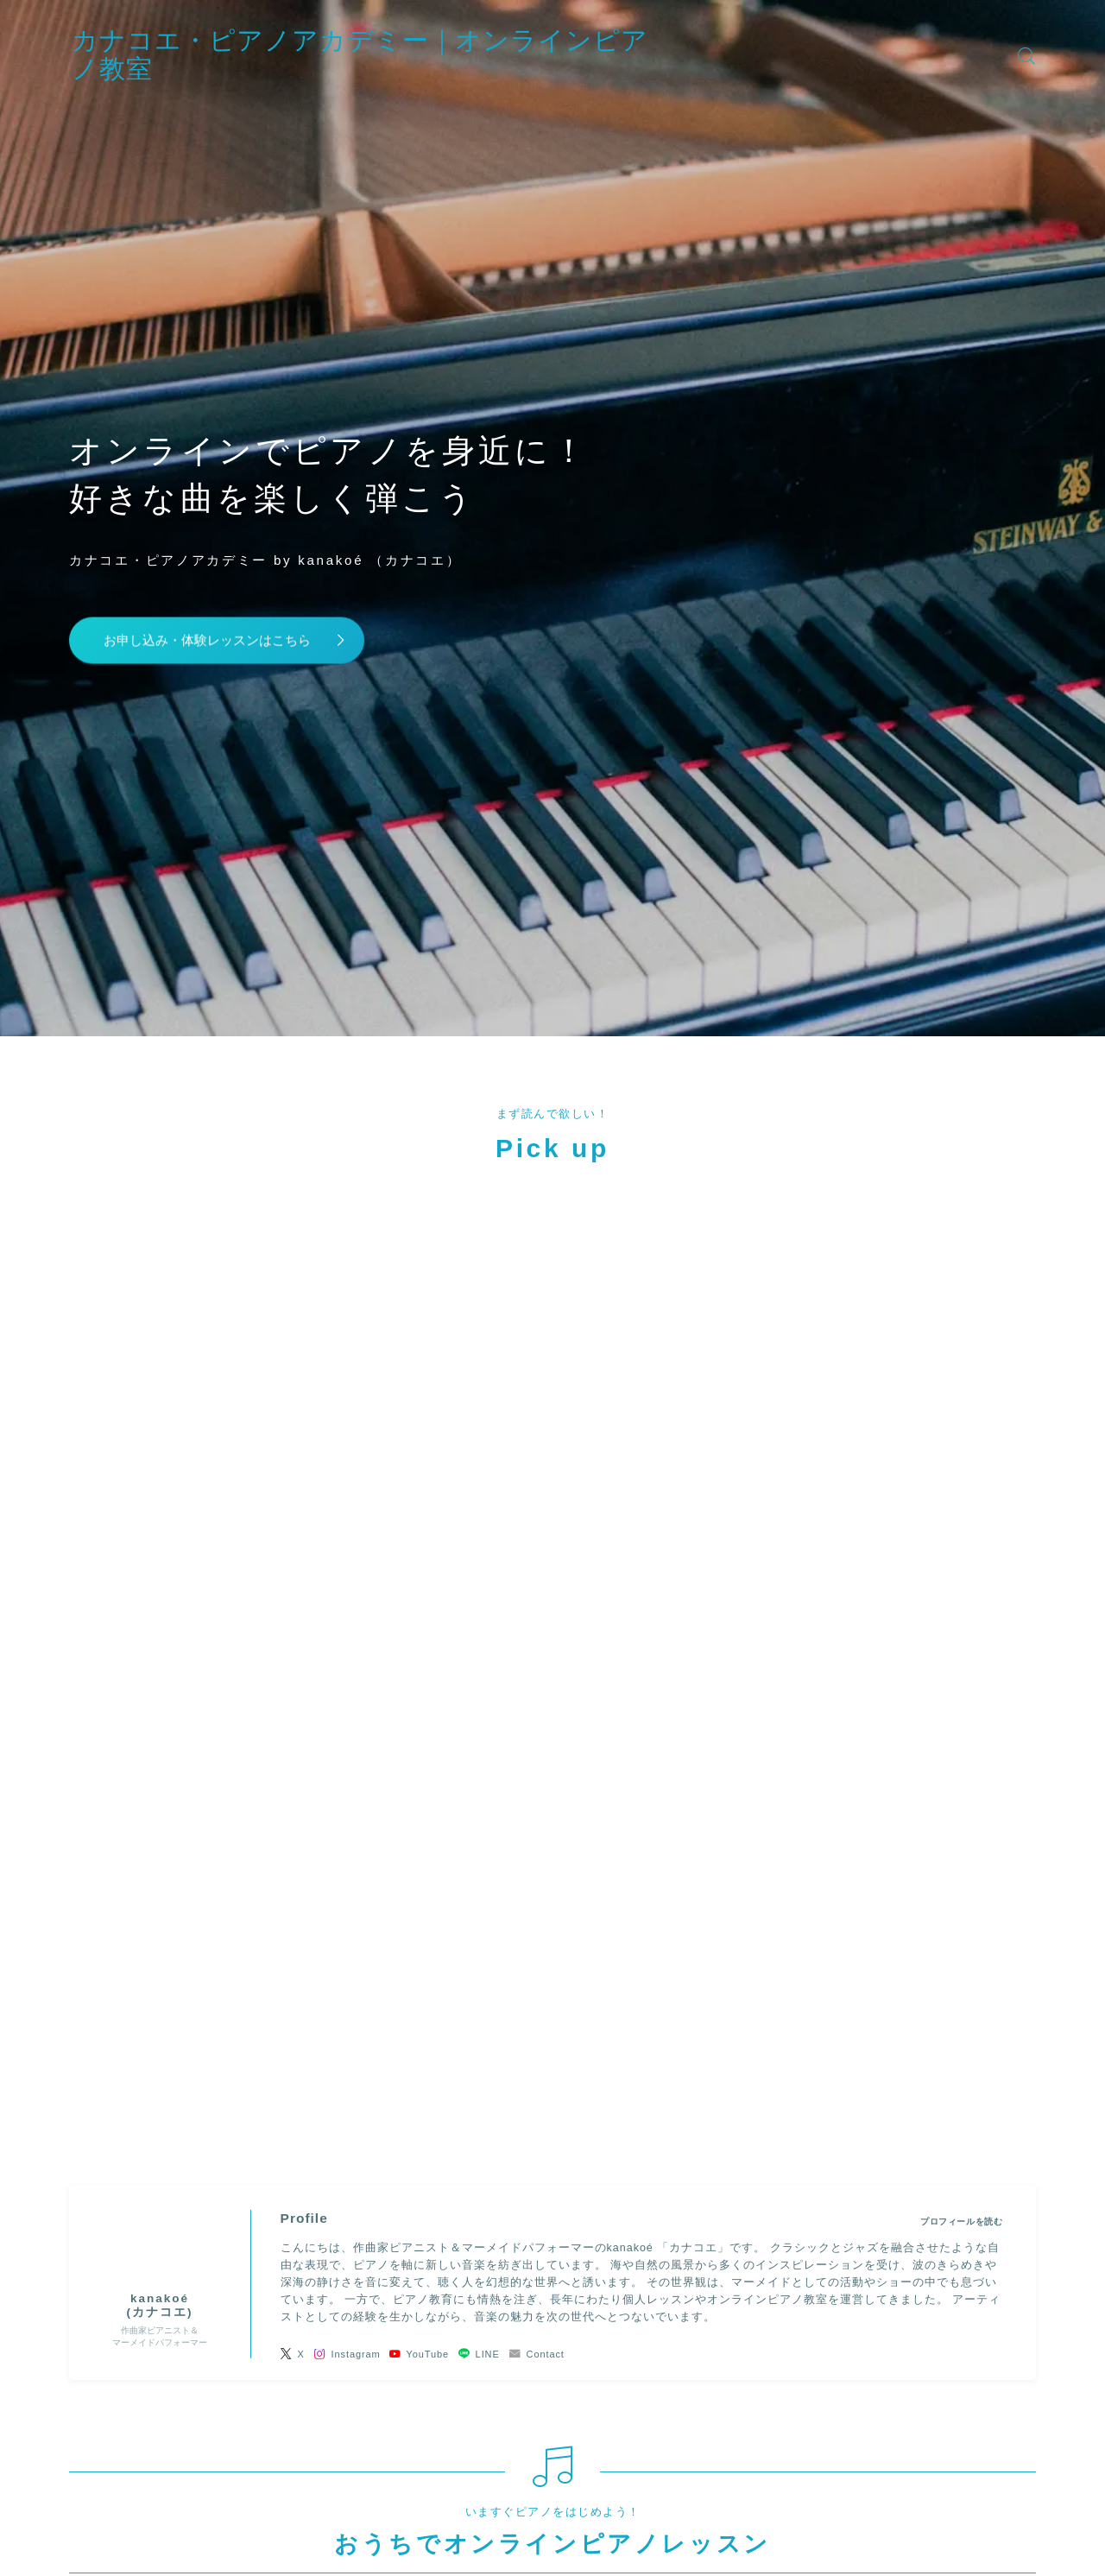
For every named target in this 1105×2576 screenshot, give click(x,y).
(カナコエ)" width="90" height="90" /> (160, 1464)
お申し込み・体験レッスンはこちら (219, 639)
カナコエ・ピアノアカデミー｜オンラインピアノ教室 (421, 55)
